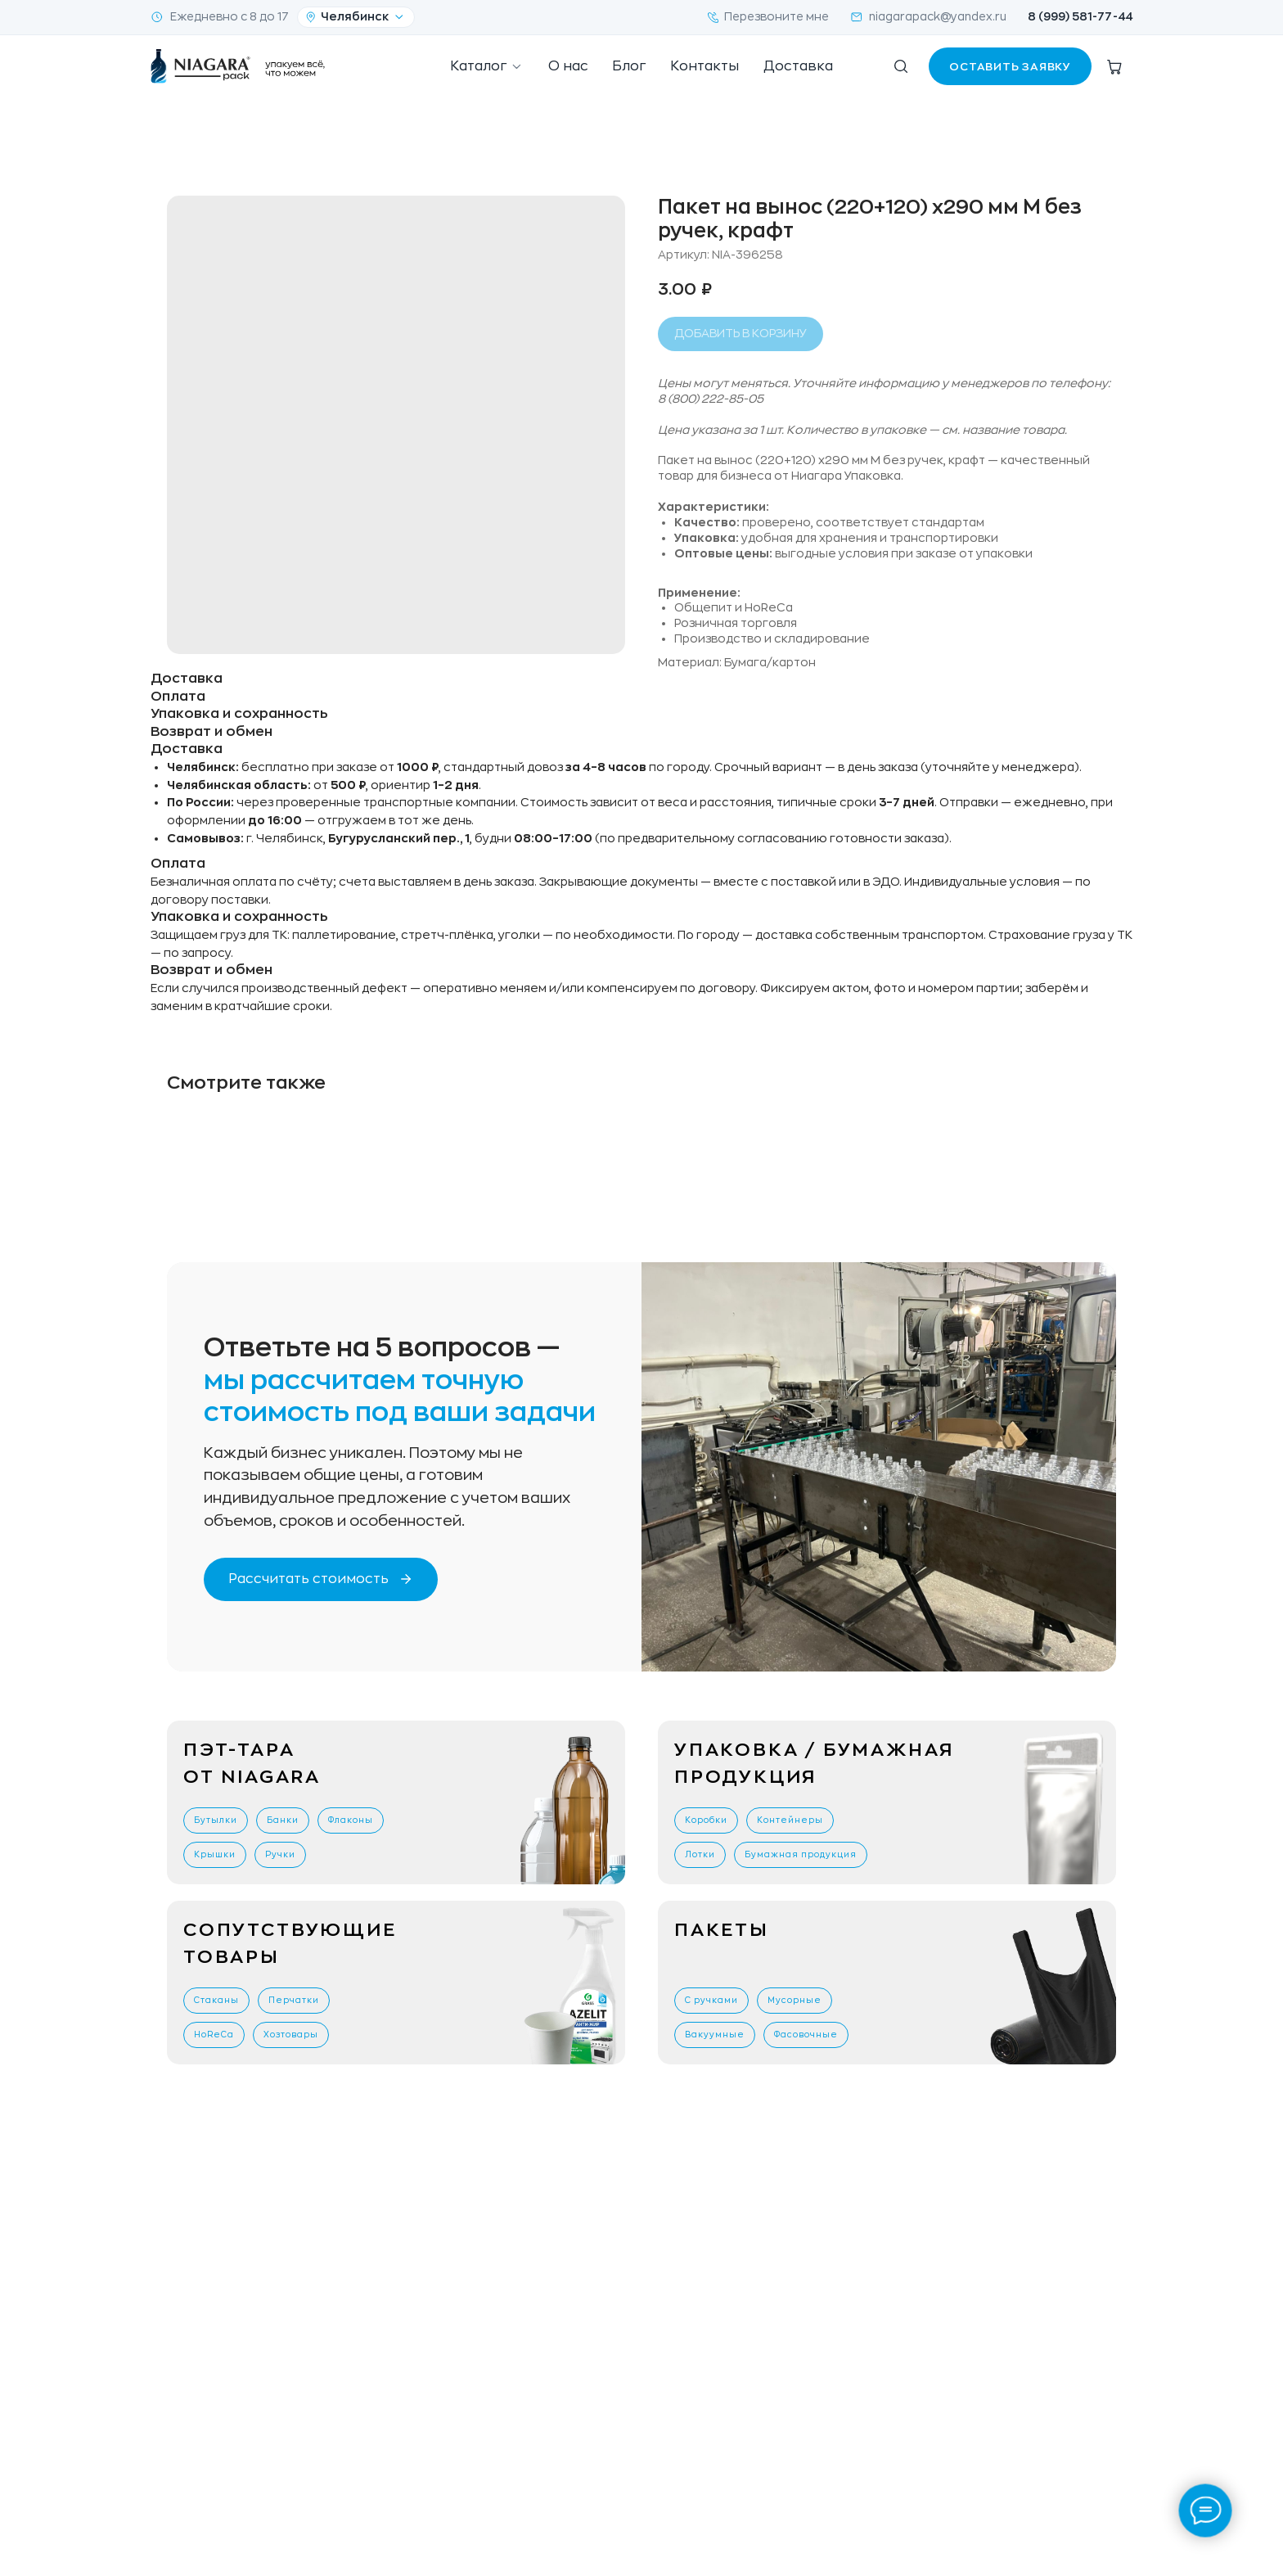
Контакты (704, 66)
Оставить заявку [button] (1010, 66)
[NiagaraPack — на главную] (239, 66)
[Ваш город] (356, 17)
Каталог (487, 67)
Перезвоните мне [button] (768, 17)
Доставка (798, 66)
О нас (568, 66)
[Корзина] (1114, 66)
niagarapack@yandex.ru (928, 17)
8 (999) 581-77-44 (1080, 16)
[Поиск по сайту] (901, 66)
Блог (629, 66)
